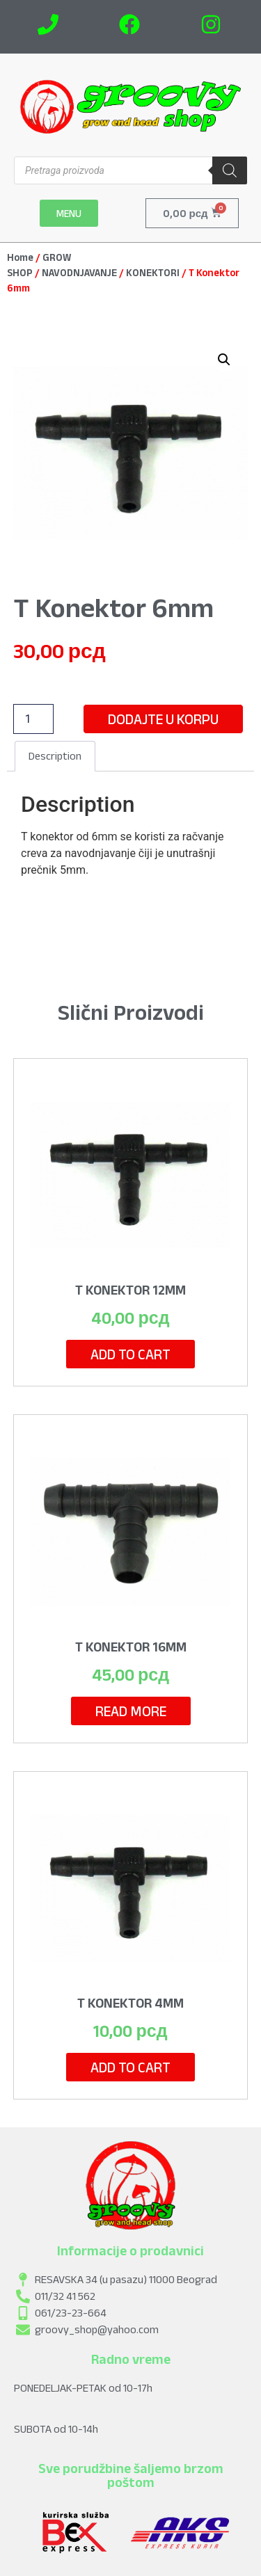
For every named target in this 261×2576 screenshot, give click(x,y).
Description (55, 756)
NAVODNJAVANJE (79, 272)
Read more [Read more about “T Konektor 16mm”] (130, 1711)
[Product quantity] (33, 719)
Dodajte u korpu (163, 719)
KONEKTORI (153, 272)
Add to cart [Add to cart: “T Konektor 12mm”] (130, 1354)
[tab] (55, 756)
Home (20, 257)
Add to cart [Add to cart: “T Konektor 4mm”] (130, 2067)
